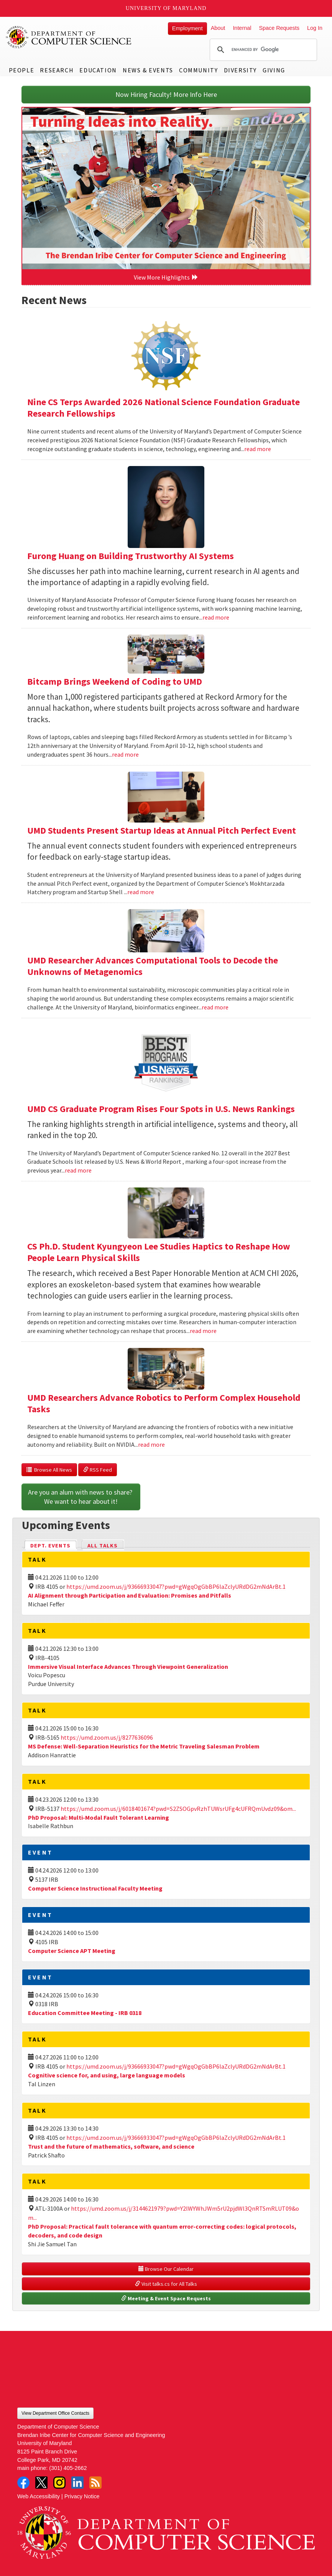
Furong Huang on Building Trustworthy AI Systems (130, 556)
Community (198, 70)
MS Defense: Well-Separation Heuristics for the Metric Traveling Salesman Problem (144, 1746)
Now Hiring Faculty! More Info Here (166, 94)
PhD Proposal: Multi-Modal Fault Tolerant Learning (98, 1817)
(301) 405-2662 (68, 2468)
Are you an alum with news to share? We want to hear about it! (81, 1497)
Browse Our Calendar (166, 2268)
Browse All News (49, 1469)
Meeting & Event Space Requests (166, 2298)
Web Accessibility (38, 2496)
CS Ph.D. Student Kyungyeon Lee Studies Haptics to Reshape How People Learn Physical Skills (158, 1252)
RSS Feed (97, 1469)
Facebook (23, 2482)
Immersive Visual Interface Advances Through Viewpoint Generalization (128, 1666)
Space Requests (279, 28)
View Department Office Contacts (55, 2413)
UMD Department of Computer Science (69, 37)
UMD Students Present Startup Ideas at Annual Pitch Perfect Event (161, 830)
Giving (274, 70)
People (22, 70)
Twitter (41, 2482)
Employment (187, 28)
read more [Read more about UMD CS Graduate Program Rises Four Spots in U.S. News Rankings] (78, 1170)
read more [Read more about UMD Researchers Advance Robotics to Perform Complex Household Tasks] (151, 1444)
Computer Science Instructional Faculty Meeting (95, 1888)
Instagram (59, 2482)
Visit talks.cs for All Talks (166, 2283)
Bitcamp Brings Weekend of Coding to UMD (114, 681)
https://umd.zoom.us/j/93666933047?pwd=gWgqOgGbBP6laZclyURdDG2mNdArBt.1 (176, 1586)
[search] (262, 49)
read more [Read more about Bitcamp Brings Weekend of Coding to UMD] (125, 754)
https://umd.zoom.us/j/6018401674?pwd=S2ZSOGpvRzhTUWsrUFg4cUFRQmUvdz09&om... (178, 1808)
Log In (314, 28)
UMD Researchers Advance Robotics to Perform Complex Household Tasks (164, 1403)
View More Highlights (166, 277)
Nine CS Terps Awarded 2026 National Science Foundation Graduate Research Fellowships (163, 407)
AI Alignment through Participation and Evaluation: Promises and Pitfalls (129, 1595)
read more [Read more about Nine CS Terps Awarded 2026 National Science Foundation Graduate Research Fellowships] (257, 449)
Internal (242, 28)
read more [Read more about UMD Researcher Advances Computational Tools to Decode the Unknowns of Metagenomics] (215, 1007)
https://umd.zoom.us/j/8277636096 (107, 1737)
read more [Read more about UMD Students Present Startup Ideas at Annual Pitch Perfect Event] (140, 892)
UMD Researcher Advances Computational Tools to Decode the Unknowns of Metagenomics (152, 966)
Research (57, 70)
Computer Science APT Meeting (71, 1950)
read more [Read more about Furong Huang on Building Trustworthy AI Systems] (215, 617)
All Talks (102, 1545)
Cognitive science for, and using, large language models (106, 2075)
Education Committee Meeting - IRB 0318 (84, 2013)
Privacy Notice (82, 2496)
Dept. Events (53, 1545)
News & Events (148, 70)
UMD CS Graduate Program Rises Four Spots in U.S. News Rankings (161, 1109)
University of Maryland (166, 8)
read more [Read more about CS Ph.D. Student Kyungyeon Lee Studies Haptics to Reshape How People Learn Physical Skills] (203, 1331)
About (218, 28)
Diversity (240, 70)
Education (98, 70)
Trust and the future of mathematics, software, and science (111, 2146)
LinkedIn (77, 2482)
